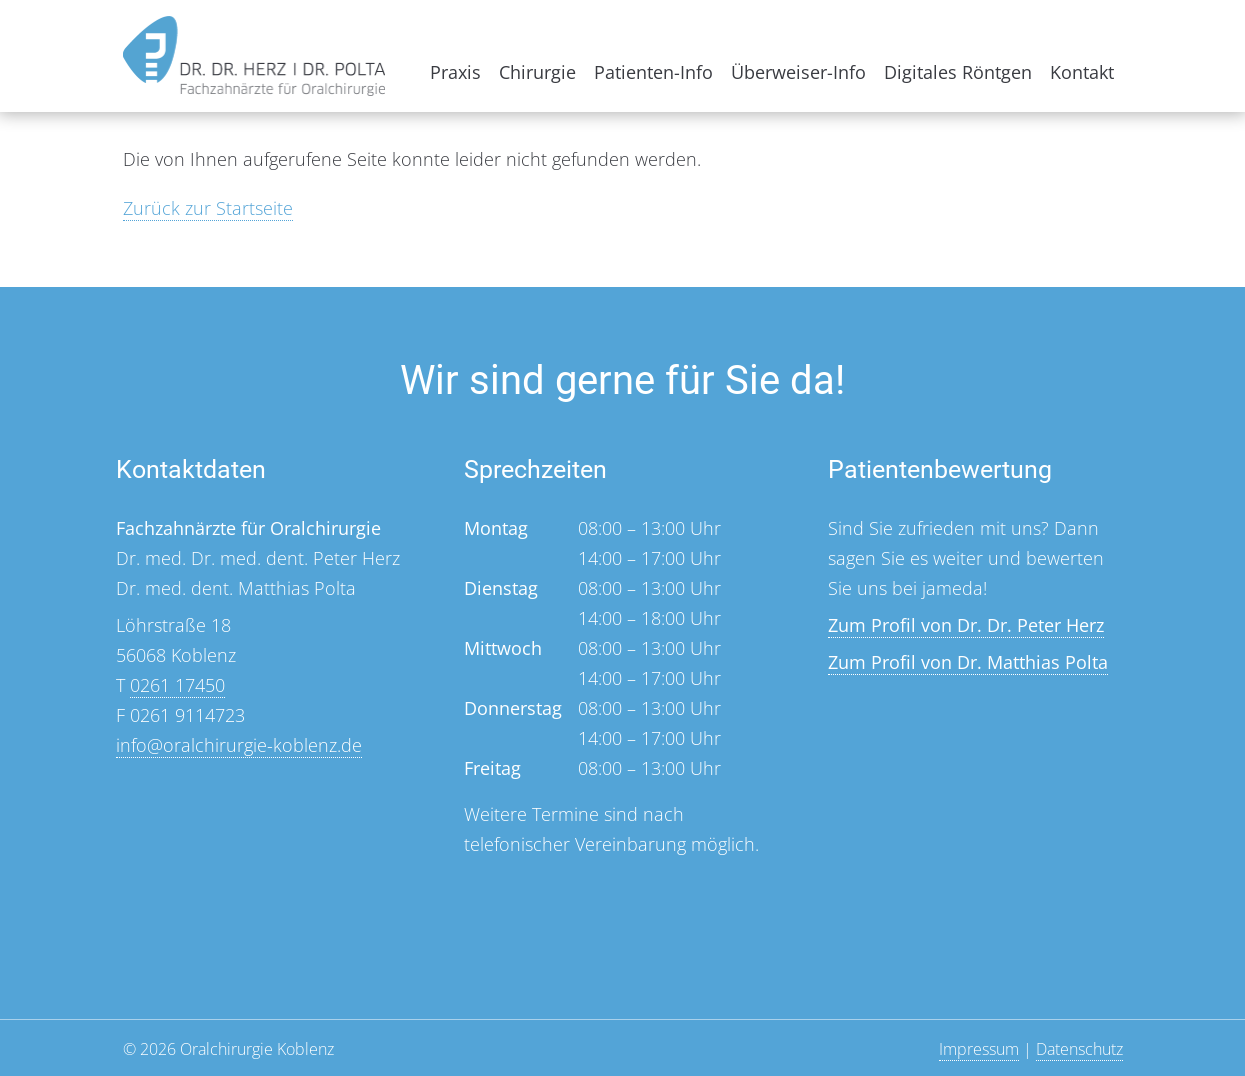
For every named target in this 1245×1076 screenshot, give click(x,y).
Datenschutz (1079, 1049)
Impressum (979, 1049)
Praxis (455, 72)
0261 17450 (177, 685)
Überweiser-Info (798, 72)
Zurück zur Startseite (208, 208)
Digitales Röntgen (958, 72)
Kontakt (1082, 72)
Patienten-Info (653, 72)
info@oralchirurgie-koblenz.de (239, 745)
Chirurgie (537, 72)
